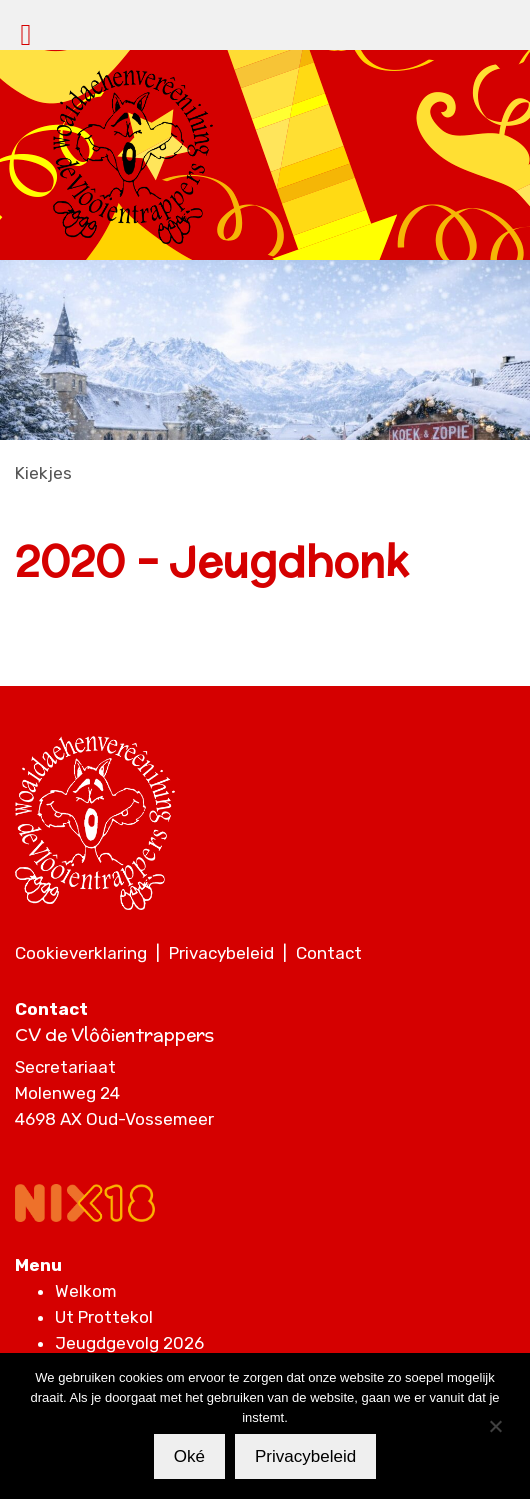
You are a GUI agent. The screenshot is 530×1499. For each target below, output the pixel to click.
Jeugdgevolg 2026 (129, 1343)
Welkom (86, 1291)
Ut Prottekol (104, 1317)
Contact (329, 953)
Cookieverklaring (81, 953)
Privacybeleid (221, 953)
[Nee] (495, 1426)
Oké (189, 1456)
